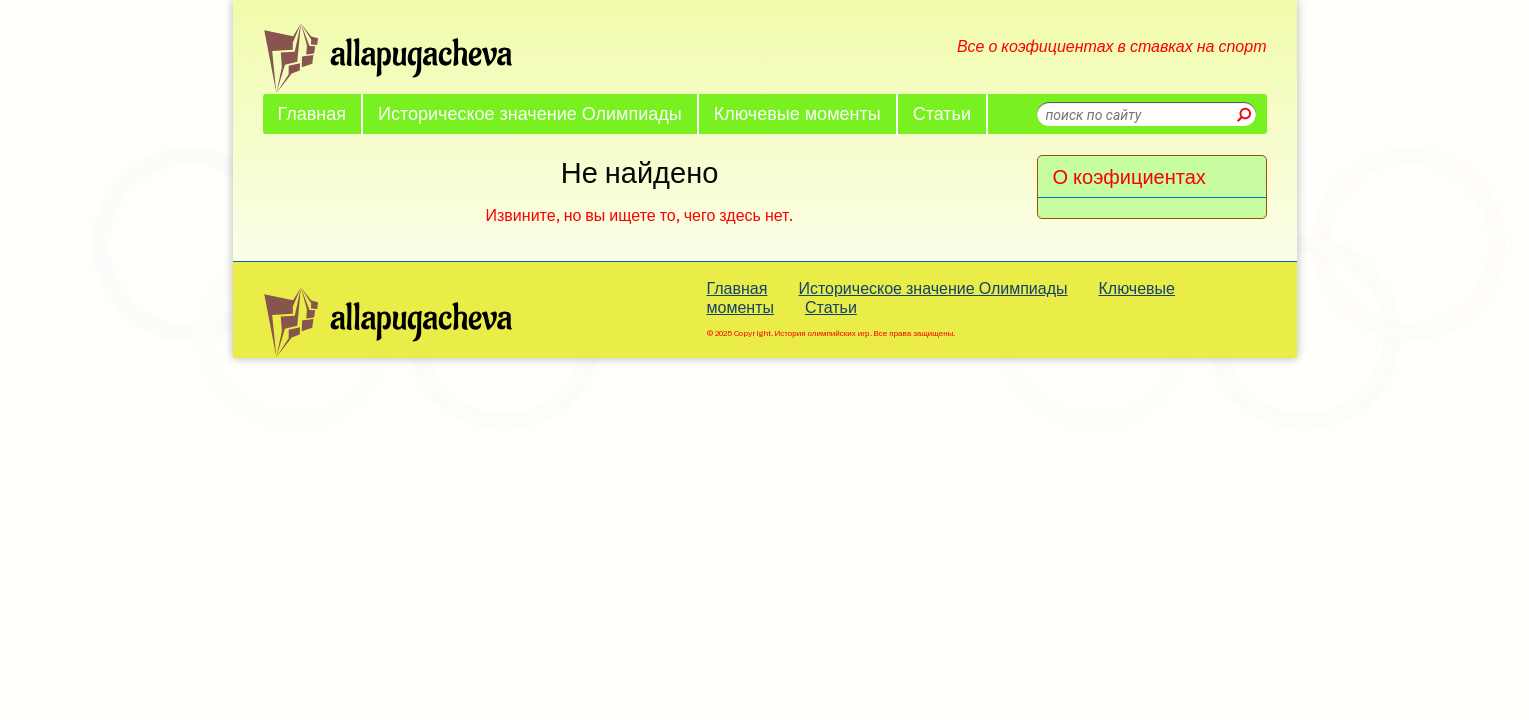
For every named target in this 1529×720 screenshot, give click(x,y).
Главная (312, 113)
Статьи (942, 113)
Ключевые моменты (797, 113)
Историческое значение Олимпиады (530, 113)
